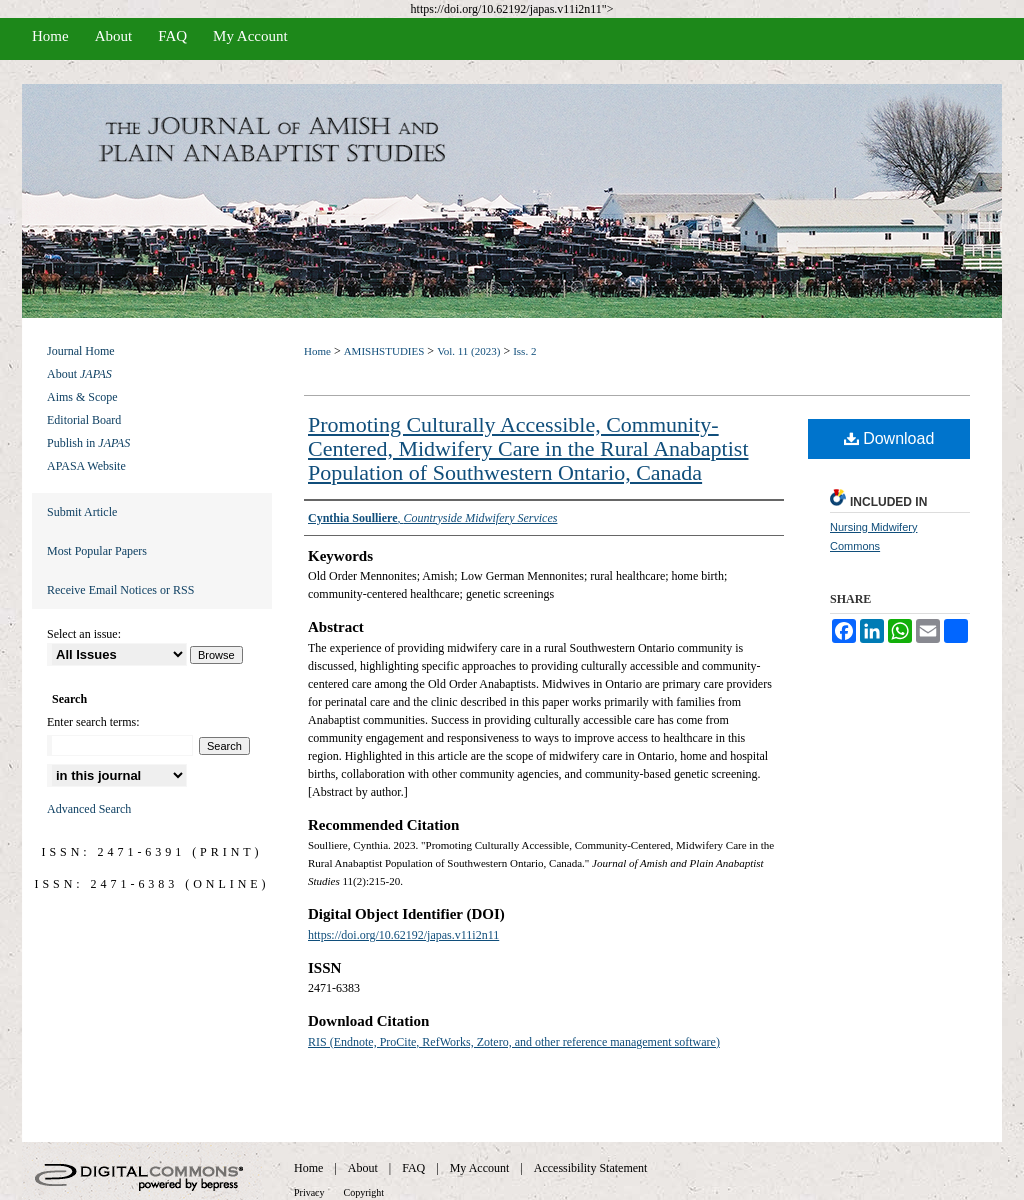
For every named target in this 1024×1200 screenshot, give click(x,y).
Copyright (364, 1192)
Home (317, 351)
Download (889, 438)
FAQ (413, 1168)
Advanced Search (89, 809)
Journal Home (81, 351)
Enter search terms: (93, 722)
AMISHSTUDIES (384, 351)
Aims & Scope (82, 397)
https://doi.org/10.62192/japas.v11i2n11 (403, 935)
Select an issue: (84, 634)
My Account (480, 1168)
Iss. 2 (524, 351)
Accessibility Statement (591, 1168)
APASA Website (86, 466)
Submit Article (82, 512)
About (79, 374)
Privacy (309, 1192)
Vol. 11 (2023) (468, 351)
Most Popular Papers (97, 551)
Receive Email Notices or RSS (120, 590)
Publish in (88, 443)
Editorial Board (84, 420)
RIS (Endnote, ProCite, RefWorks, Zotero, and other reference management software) (514, 1042)
